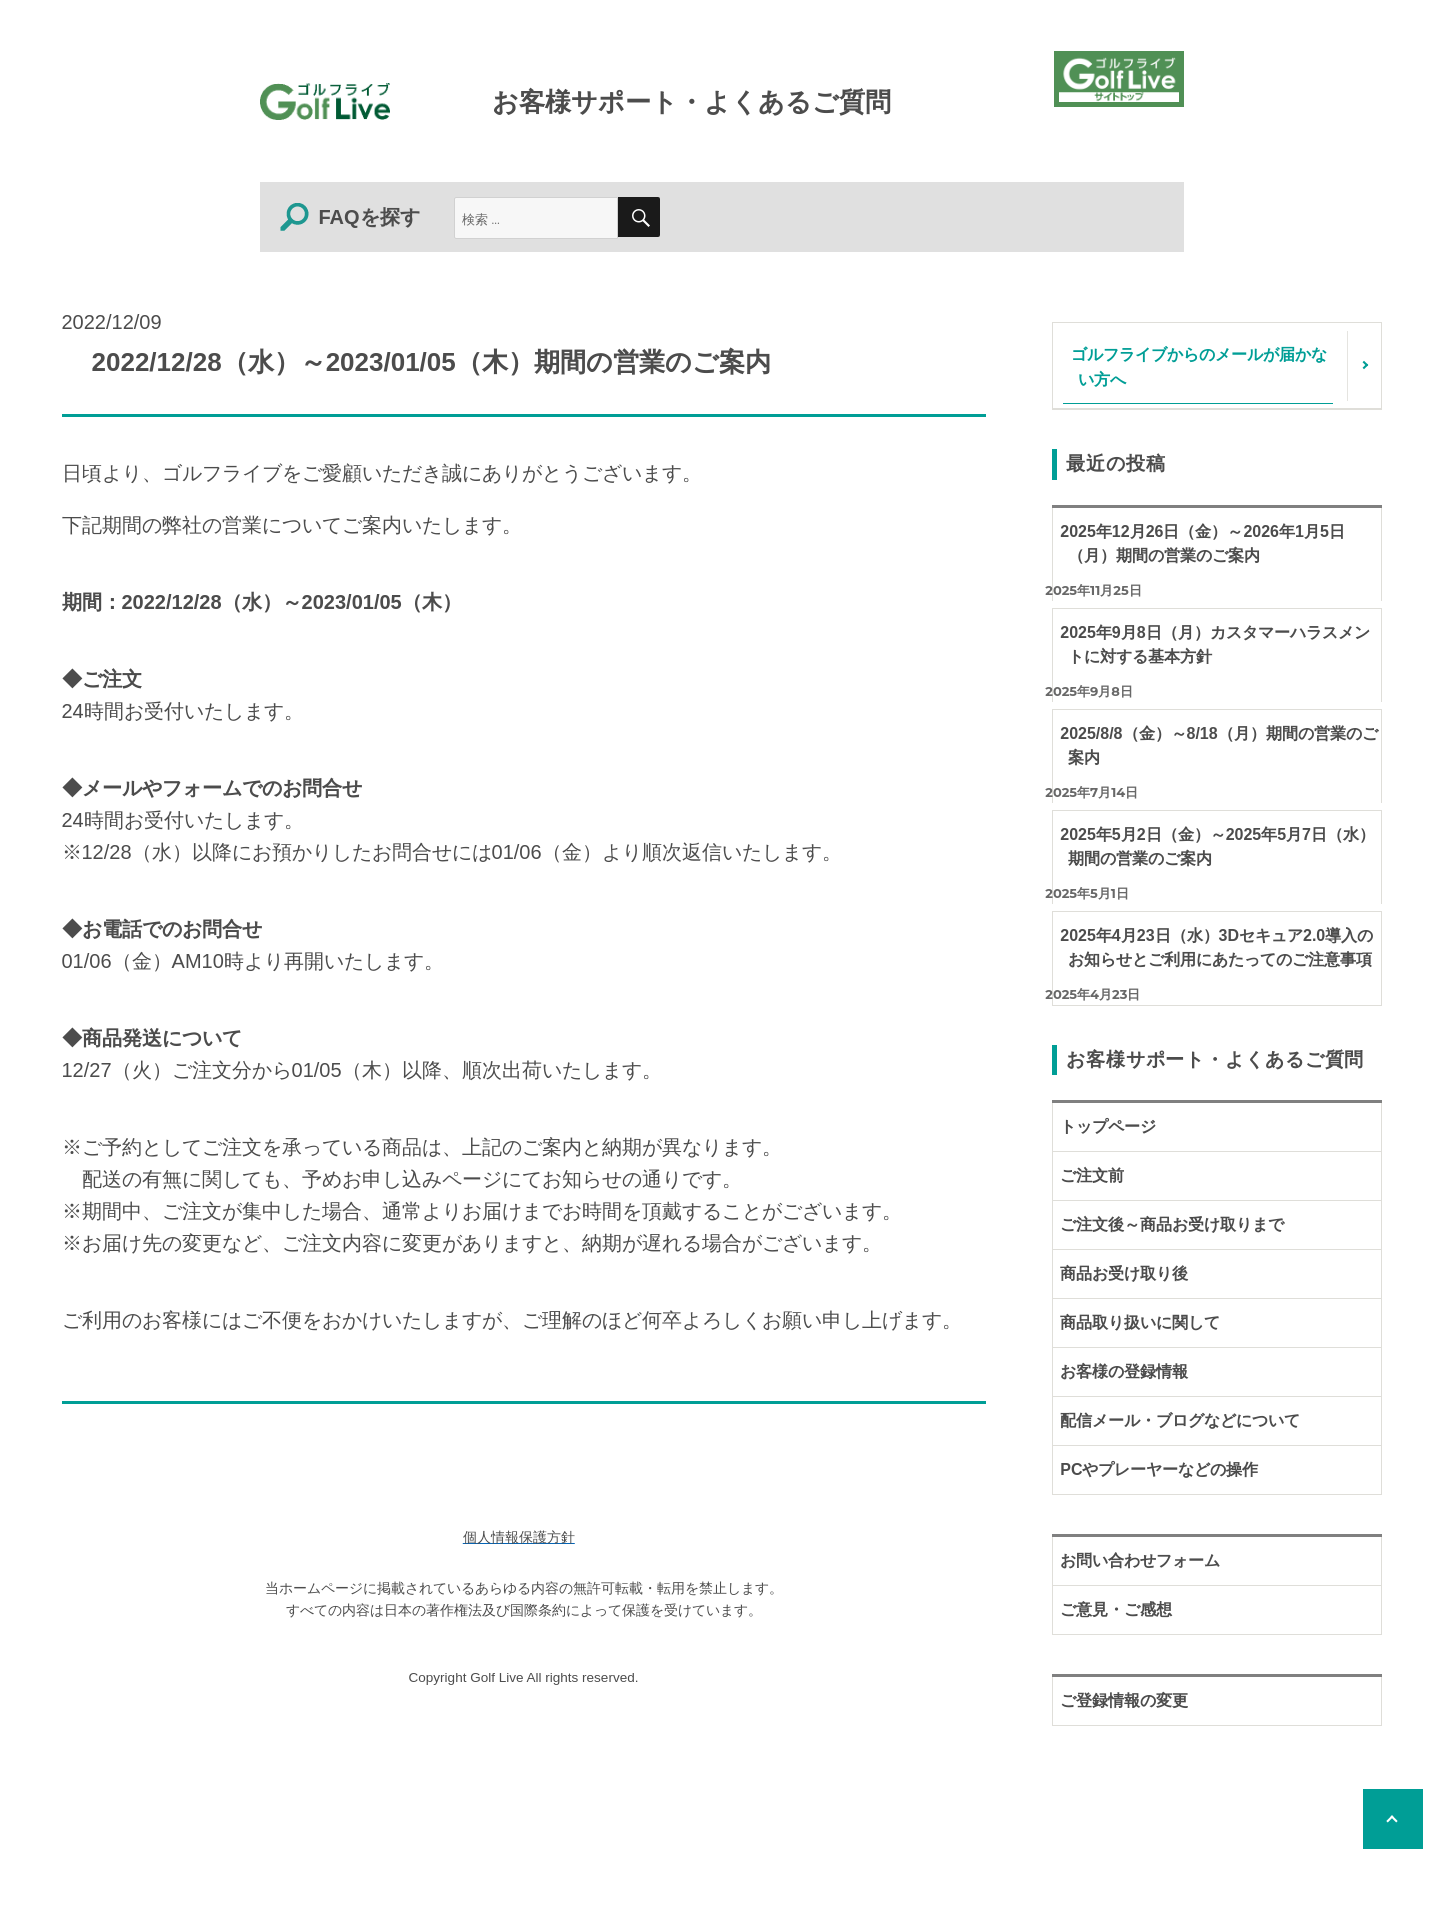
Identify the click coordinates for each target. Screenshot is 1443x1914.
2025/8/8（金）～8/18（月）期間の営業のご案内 (1218, 745)
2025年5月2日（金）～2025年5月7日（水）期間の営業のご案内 (1217, 846)
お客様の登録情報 (1124, 1371)
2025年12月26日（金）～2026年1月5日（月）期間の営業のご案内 (1202, 543)
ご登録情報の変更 (1124, 1700)
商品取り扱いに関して (1140, 1322)
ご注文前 (1092, 1175)
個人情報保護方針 (519, 1537)
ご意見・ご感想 (1116, 1609)
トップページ (1108, 1126)
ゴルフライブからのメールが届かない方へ (1199, 366)
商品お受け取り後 (1124, 1273)
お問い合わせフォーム (1140, 1560)
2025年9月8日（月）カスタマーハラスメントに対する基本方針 (1214, 644)
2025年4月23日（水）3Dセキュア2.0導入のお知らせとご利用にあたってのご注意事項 (1216, 947)
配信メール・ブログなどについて (1180, 1420)
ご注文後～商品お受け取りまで (1172, 1224)
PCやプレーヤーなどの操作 (1159, 1469)
